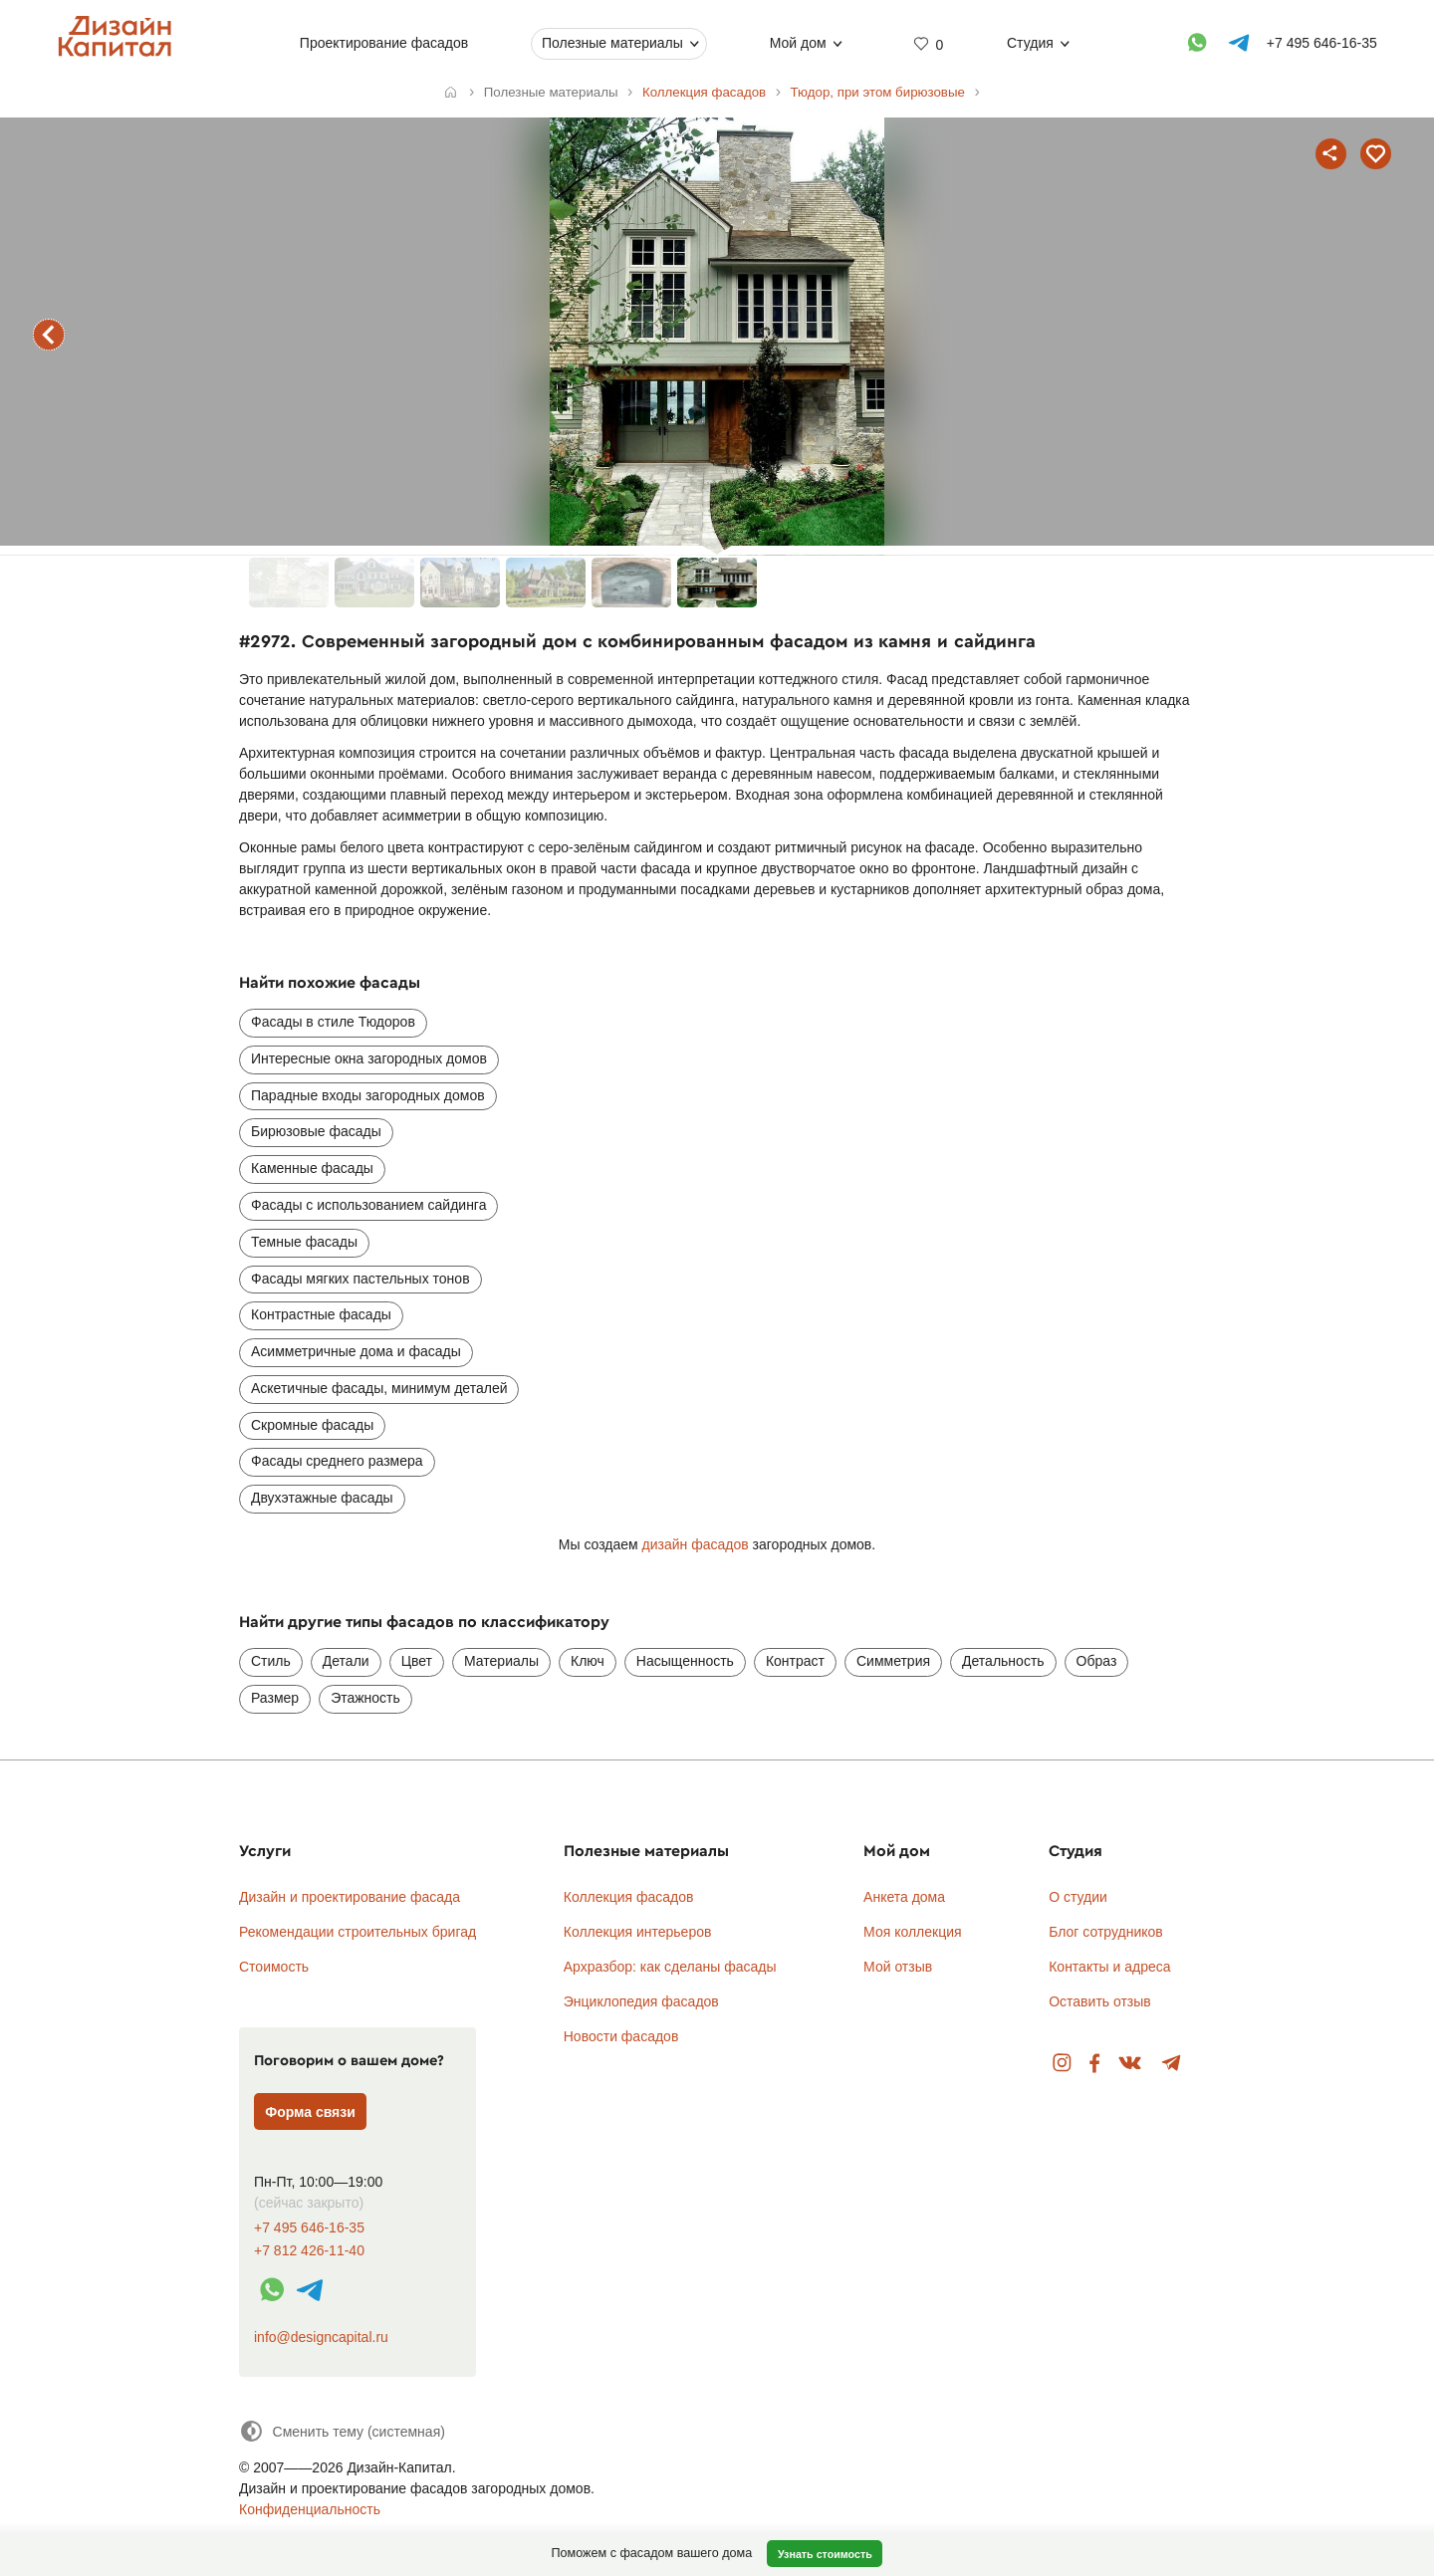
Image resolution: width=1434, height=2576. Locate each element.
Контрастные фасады (321, 1314)
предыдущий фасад (49, 334)
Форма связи (310, 2112)
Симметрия (893, 1661)
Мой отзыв (897, 1967)
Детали (346, 1661)
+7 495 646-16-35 (309, 2228)
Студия (1030, 43)
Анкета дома (904, 1897)
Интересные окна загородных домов (369, 1058)
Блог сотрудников (1106, 1932)
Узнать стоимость (825, 2554)
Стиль (271, 1661)
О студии (1078, 1897)
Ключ (587, 1661)
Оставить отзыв (1100, 2001)
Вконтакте (1130, 2063)
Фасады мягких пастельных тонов (360, 1279)
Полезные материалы (612, 43)
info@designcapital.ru (321, 2337)
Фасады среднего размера (337, 1461)
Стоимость (274, 1967)
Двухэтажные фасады (322, 1498)
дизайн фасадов (695, 1544)
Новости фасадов (621, 2036)
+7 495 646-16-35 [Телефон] (1321, 43)
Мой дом (797, 43)
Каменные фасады (312, 1168)
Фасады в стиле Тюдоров (333, 1022)
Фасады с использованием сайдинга (368, 1205)
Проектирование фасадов (383, 43)
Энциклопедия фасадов (641, 2001)
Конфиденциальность (309, 2509)
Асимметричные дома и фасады (356, 1351)
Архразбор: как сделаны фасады (670, 1967)
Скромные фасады (312, 1425)
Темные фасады (304, 1242)
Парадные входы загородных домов (368, 1095)
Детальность (1003, 1661)
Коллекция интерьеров (638, 1932)
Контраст (795, 1661)
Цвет (416, 1661)
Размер (275, 1698)
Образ (1096, 1661)
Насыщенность (685, 1661)
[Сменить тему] (342, 2431)
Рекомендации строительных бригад (357, 1932)
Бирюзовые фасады (316, 1131)
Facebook (1094, 2063)
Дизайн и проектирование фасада (349, 1897)
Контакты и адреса (1109, 1967)
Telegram (1171, 2063)
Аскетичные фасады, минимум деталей (379, 1388)
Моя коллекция (912, 1932)
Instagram (1062, 2063)
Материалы (501, 1661)
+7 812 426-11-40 (309, 2250)
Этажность (365, 1698)
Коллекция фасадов (629, 1897)
